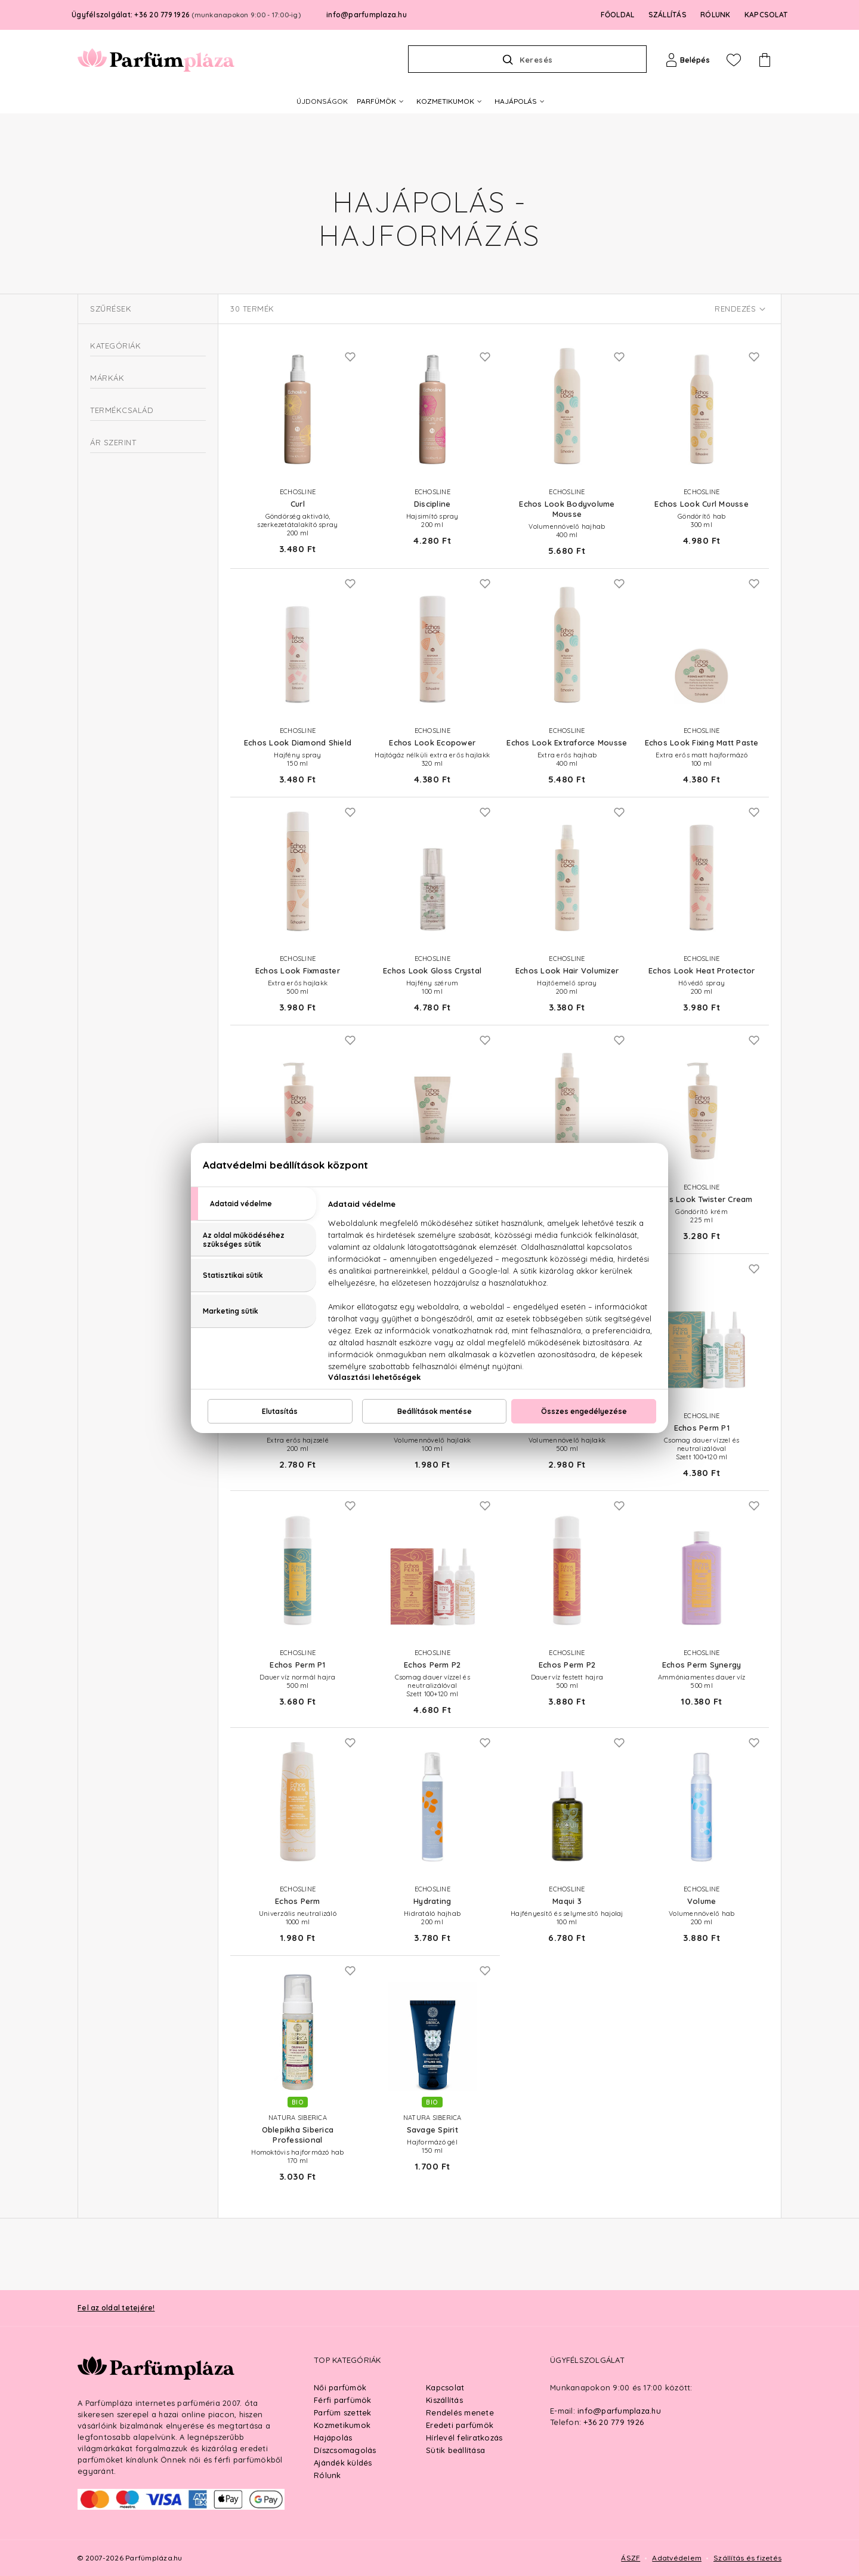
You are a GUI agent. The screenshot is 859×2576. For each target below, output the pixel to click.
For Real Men (130, 815)
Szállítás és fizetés (747, 2557)
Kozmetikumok (342, 2425)
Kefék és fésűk (118, 619)
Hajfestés (107, 416)
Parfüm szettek (343, 2412)
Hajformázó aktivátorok (140, 483)
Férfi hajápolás (118, 394)
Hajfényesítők (121, 512)
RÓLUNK (715, 14)
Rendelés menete (460, 2412)
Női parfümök (340, 2387)
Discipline (123, 765)
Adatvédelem (677, 2557)
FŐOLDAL (618, 14)
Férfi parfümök (343, 2400)
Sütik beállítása (455, 2450)
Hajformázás (114, 437)
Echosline (123, 677)
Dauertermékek (125, 455)
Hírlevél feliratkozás (464, 2437)
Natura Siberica (135, 693)
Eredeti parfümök (459, 2425)
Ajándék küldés (343, 2462)
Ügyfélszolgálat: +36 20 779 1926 (186, 14)
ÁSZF (630, 2557)
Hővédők (112, 555)
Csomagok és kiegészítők (137, 373)
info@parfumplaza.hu (366, 14)
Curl (112, 748)
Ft (134, 909)
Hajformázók (120, 498)
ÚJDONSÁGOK (322, 101)
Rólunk (327, 2475)
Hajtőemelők (119, 541)
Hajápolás (333, 2437)
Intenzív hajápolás (123, 598)
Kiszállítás (444, 2400)
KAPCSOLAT (765, 14)
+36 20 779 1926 (613, 2422)
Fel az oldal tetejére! (116, 2307)
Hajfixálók (115, 469)
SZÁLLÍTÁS (667, 14)
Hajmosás (108, 576)
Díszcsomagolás (345, 2450)
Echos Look (127, 782)
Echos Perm (127, 798)
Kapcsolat (445, 2387)
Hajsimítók (115, 526)
